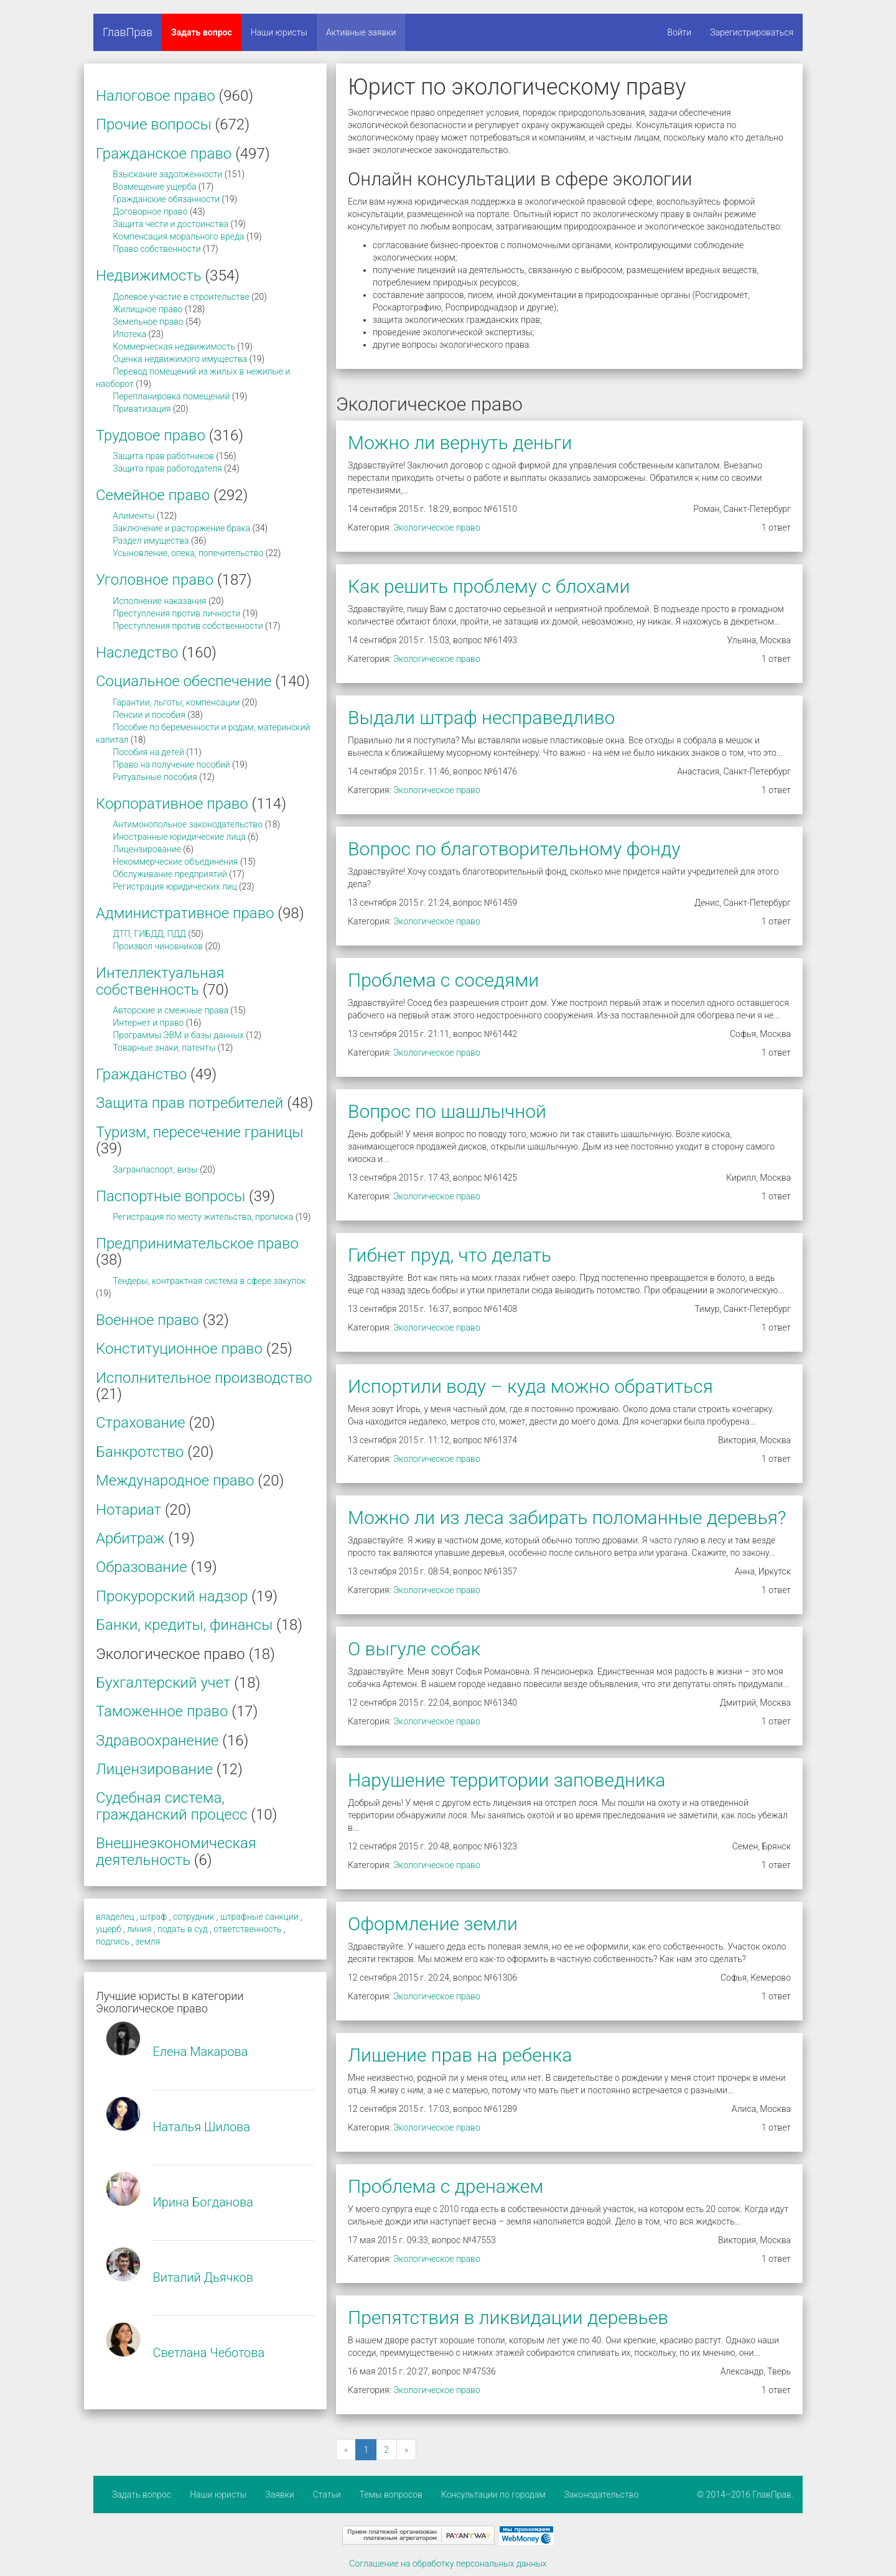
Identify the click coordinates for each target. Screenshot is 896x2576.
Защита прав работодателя (167, 468)
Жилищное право (147, 309)
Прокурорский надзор (172, 1596)
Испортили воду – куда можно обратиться (530, 1386)
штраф (153, 1917)
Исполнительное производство (204, 1378)
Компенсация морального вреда (178, 236)
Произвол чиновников (158, 946)
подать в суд (182, 1929)
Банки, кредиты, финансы (184, 1625)
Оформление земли (433, 1924)
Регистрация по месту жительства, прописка (203, 1217)
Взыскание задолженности (167, 174)
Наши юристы (279, 32)
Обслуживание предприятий (170, 874)
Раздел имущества (151, 541)
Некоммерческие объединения (175, 862)
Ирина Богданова (202, 2202)
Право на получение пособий (171, 765)
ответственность (247, 1929)
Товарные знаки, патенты (164, 1048)
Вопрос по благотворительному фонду (514, 849)
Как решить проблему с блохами (489, 586)
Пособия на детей (148, 752)
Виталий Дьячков (202, 2277)
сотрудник (194, 1917)
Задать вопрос (201, 32)
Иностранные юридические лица (179, 837)
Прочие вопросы (154, 124)
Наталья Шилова (201, 2126)
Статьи (327, 2494)
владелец (115, 1917)
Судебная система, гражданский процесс (171, 1806)
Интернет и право (148, 1023)
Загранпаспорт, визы (155, 1169)
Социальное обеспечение (183, 681)
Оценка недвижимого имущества (180, 359)
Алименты (133, 516)
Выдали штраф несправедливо (481, 717)
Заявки (279, 2494)
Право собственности (156, 249)
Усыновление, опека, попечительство (188, 553)
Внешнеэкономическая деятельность (176, 1851)
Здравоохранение (157, 1740)
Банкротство (140, 1452)
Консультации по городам (493, 2494)
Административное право (185, 913)
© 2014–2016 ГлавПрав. (745, 2494)
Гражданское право (163, 153)
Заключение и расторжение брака (181, 528)
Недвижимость (149, 275)
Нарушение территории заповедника (506, 1780)
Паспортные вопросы (170, 1196)
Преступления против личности (176, 613)
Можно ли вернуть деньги (460, 442)
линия (139, 1929)
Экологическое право (436, 527)
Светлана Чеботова (208, 2352)
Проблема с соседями (443, 980)
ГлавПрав (127, 32)
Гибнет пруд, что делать (449, 1255)
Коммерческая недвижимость (174, 346)
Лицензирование (147, 849)
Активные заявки (361, 32)
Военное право (147, 1320)
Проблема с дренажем (445, 2186)
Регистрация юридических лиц (174, 886)
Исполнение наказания (159, 601)
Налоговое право (155, 96)
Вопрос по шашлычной (447, 1111)
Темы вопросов (391, 2494)
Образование (141, 1567)
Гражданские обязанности (166, 199)
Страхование (140, 1422)
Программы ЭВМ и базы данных (178, 1035)
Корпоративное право (172, 803)
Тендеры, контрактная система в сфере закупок (209, 1281)
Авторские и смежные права (170, 1010)
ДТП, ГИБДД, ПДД (149, 934)
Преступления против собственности (188, 626)
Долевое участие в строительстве (181, 297)
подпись (112, 1941)
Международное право (175, 1480)
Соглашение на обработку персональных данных (447, 2564)
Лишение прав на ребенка (460, 2055)
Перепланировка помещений (171, 396)
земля (147, 1941)
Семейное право (153, 495)
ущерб (108, 1929)
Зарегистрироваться (751, 32)
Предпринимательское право (197, 1243)
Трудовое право (150, 435)
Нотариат (128, 1509)
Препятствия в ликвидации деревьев (508, 2317)
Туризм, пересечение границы (200, 1132)
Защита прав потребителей (189, 1103)
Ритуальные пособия (155, 777)
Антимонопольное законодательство (188, 824)
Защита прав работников (163, 456)
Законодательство (601, 2494)
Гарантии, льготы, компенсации (176, 702)
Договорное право (150, 211)
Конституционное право (179, 1348)
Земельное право (148, 322)
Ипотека (129, 334)
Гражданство (141, 1074)
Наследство (137, 652)
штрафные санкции (259, 1917)
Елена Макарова (200, 2051)
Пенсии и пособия (149, 715)
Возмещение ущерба (154, 187)
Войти (679, 32)
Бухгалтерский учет (163, 1682)
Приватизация (141, 409)
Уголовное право (154, 579)
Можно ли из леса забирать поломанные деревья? (567, 1517)
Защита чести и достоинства (170, 224)
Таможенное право (162, 1711)
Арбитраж (130, 1538)
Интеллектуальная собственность (160, 981)
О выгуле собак (414, 1649)
